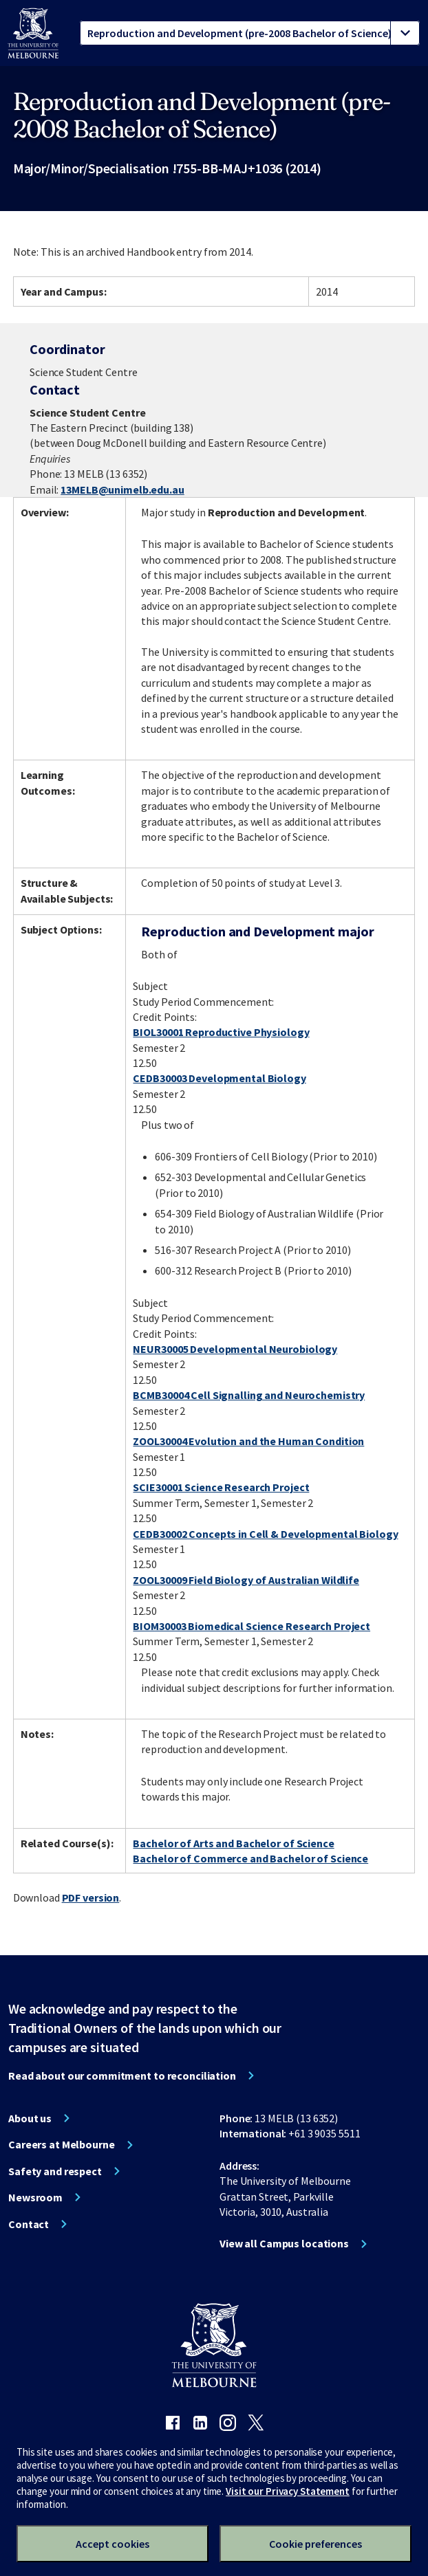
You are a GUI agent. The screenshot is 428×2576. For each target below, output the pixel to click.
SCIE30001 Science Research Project (221, 1487)
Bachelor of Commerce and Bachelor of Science (250, 1858)
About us (30, 2118)
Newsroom (35, 2197)
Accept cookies (112, 2544)
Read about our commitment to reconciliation (122, 2075)
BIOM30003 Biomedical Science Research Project (251, 1626)
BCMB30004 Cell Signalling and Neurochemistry (249, 1395)
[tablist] (250, 33)
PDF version (91, 1897)
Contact (28, 2224)
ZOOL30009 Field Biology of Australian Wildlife (246, 1580)
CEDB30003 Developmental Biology (219, 1078)
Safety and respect (55, 2171)
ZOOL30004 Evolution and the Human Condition (248, 1441)
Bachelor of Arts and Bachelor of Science (233, 1843)
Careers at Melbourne (61, 2144)
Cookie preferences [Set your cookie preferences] (315, 2544)
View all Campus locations (284, 2243)
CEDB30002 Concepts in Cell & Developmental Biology (265, 1534)
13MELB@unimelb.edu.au (122, 489)
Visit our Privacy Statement (288, 2491)
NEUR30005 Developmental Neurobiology (235, 1349)
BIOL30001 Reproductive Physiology (221, 1032)
